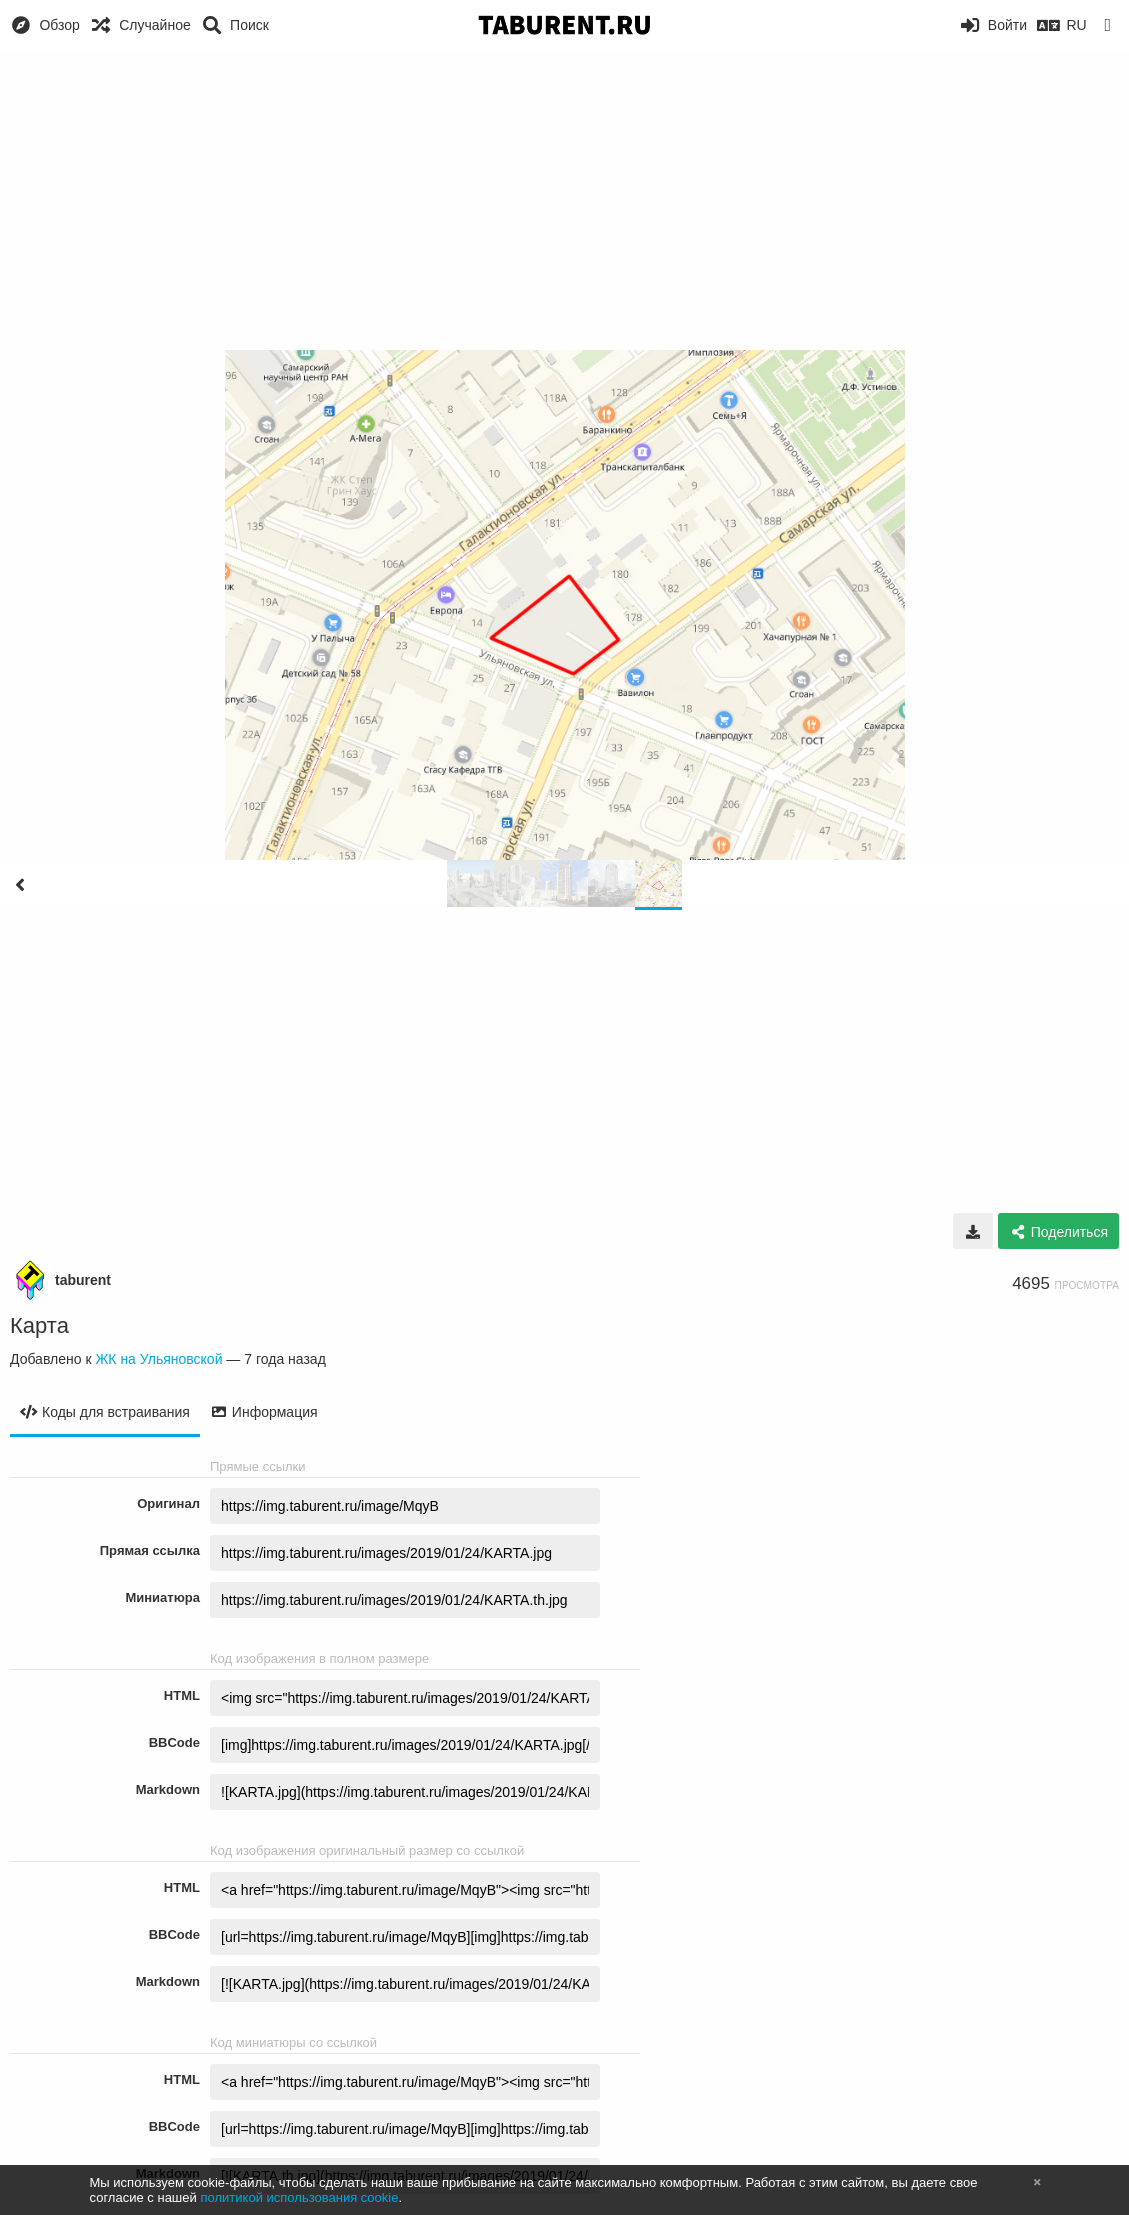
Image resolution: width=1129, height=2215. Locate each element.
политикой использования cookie (299, 2197)
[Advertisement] (564, 200)
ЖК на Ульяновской (158, 1359)
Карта (39, 1325)
